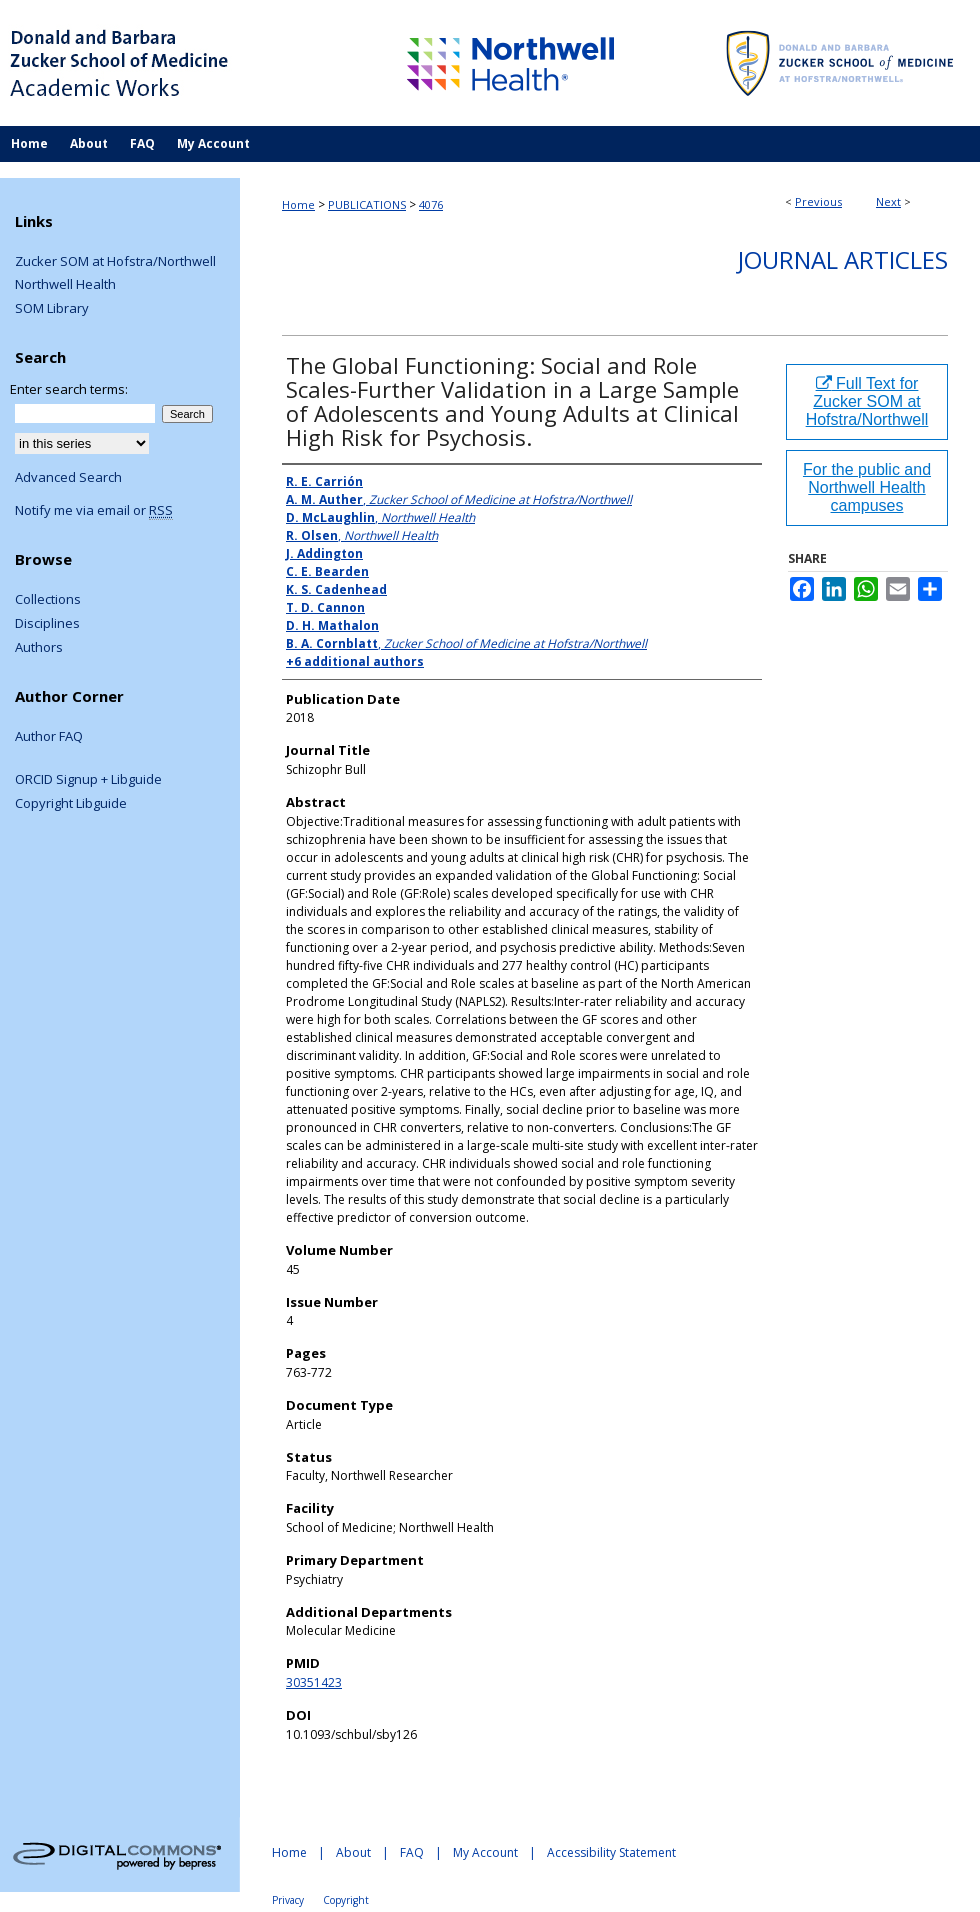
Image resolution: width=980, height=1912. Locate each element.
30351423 (314, 1682)
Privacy (288, 1900)
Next (888, 201)
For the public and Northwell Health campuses (867, 487)
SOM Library (52, 309)
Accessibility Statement (611, 1852)
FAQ (412, 1852)
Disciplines (47, 624)
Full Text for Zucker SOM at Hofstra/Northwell (867, 401)
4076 (431, 204)
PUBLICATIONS (367, 204)
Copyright (346, 1900)
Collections (48, 600)
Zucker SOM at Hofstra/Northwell (115, 262)
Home (298, 204)
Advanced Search (68, 477)
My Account (485, 1852)
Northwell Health (65, 285)
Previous (818, 201)
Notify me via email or (94, 511)
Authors (39, 648)
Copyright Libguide (71, 804)
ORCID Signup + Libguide (88, 780)
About (353, 1852)
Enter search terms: (69, 389)
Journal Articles (843, 259)
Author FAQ (49, 737)
